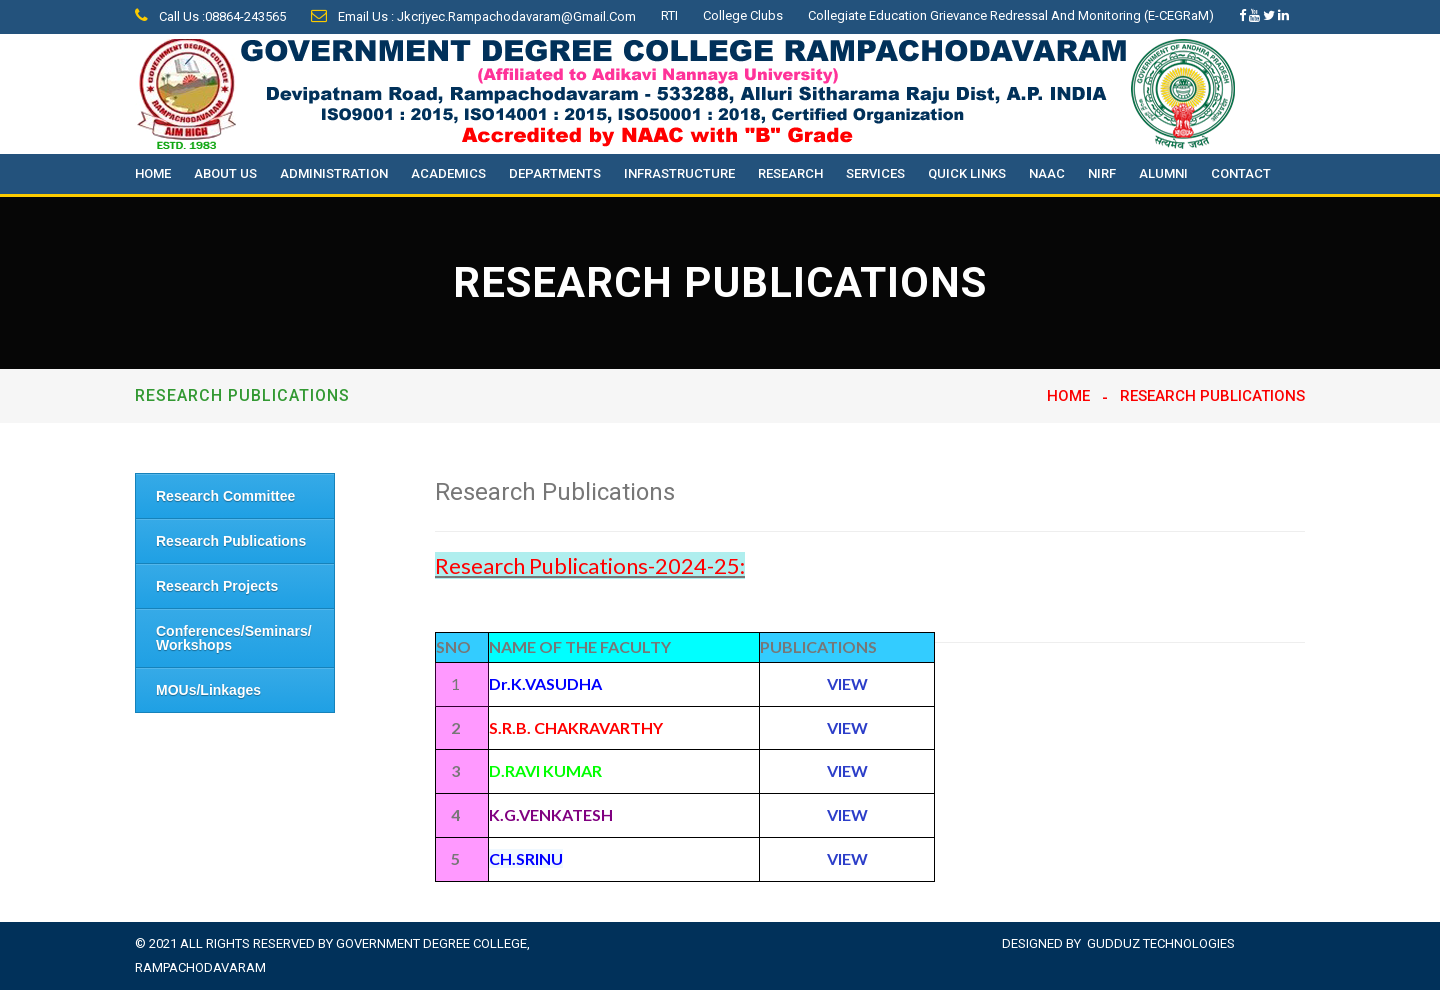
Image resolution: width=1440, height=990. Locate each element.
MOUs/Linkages (208, 690)
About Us (225, 173)
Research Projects (217, 586)
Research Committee (225, 496)
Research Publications (231, 541)
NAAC (1047, 173)
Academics (448, 173)
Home (153, 173)
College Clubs (743, 15)
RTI (669, 15)
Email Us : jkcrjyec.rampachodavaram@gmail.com (473, 16)
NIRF (1102, 173)
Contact (1241, 173)
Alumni (1163, 173)
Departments (555, 173)
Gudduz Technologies (1161, 943)
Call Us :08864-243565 (210, 16)
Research (790, 173)
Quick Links (967, 173)
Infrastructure (679, 173)
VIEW (847, 858)
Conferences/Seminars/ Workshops (234, 638)
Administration (334, 173)
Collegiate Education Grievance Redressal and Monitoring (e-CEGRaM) (1011, 15)
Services (875, 173)
